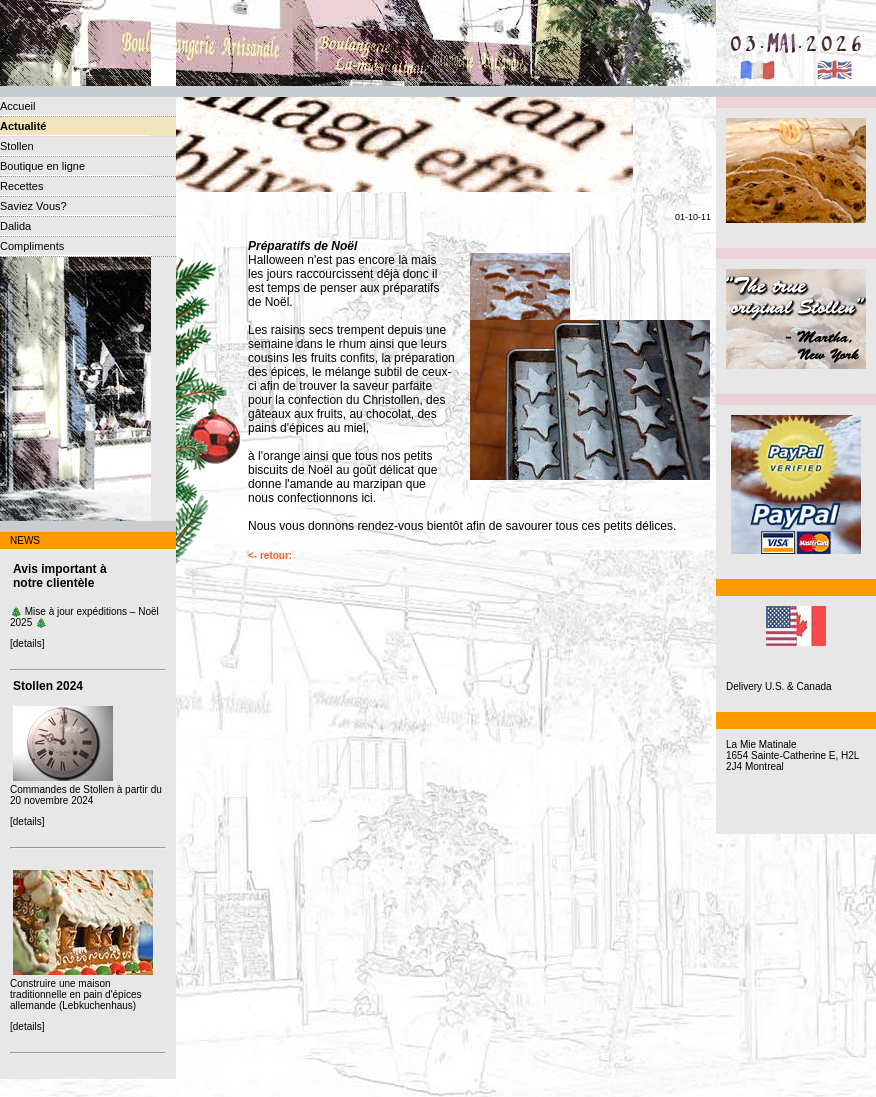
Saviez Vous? (33, 206)
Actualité (23, 126)
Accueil (17, 106)
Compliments (32, 246)
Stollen (17, 146)
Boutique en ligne (42, 166)
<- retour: (270, 555)
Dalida (15, 226)
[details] (27, 643)
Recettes (21, 186)
